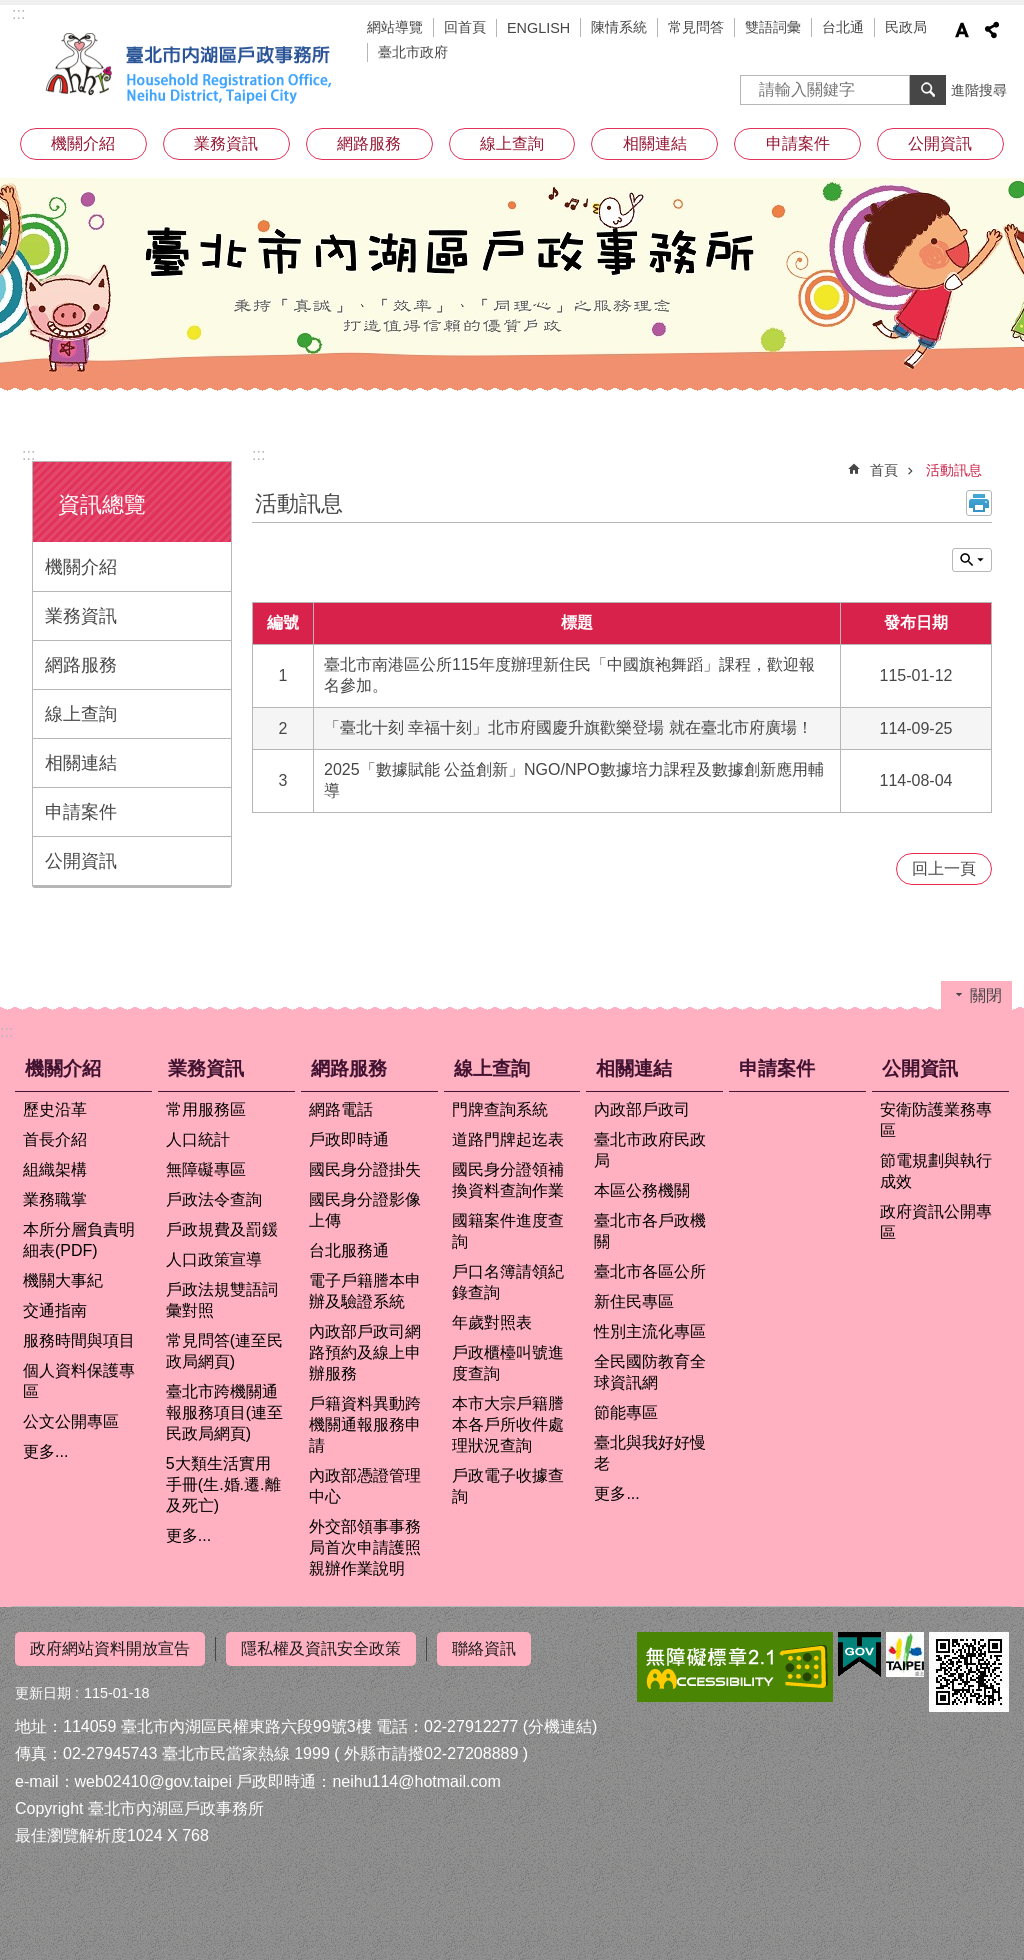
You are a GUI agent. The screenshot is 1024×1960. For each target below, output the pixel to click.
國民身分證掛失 (365, 1169)
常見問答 (696, 27)
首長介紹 (55, 1139)
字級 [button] (962, 30)
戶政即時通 (349, 1139)
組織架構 (55, 1169)
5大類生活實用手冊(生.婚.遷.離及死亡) (223, 1484)
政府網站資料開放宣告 (110, 1648)
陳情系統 (619, 27)
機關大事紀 (63, 1280)
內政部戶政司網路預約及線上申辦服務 (365, 1352)
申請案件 (798, 143)
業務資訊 (226, 143)
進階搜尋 (979, 90)
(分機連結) (560, 1726)
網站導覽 (395, 27)
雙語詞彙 (773, 27)
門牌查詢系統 (500, 1109)
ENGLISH (538, 28)
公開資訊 (940, 143)
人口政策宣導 (214, 1259)
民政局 (906, 27)
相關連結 (655, 143)
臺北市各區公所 (650, 1271)
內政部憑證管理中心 (365, 1486)
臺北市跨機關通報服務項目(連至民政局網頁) (224, 1412)
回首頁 (465, 27)
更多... (45, 1451)
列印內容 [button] (979, 503)
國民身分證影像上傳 (365, 1210)
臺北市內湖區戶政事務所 (192, 68)
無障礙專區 (206, 1169)
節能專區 (626, 1412)
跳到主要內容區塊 (10, 10)
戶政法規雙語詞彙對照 (222, 1300)
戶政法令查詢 (214, 1199)
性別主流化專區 (650, 1331)
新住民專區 (634, 1301)
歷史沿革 (55, 1109)
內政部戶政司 (642, 1109)
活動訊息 (954, 470)
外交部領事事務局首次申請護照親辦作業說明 (365, 1547)
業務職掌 (55, 1199)
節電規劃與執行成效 (936, 1171)
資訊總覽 (102, 504)
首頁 (884, 470)
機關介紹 (83, 143)
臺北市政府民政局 (650, 1150)
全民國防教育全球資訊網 (650, 1372)
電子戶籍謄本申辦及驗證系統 (365, 1291)
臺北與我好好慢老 (650, 1453)
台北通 (843, 27)
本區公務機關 (642, 1190)
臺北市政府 (413, 52)
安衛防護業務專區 (936, 1120)
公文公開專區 (71, 1421)
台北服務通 (349, 1250)
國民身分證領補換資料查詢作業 (508, 1180)
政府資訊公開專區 (936, 1222)
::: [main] (258, 454)
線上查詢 (512, 143)
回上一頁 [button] (944, 868)
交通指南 (55, 1310)
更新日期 (43, 1693)
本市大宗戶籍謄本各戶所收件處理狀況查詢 (508, 1424)
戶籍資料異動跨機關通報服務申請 (365, 1424)
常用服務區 (206, 1109)
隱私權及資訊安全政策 (321, 1648)
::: (18, 13)
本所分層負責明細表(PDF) (79, 1240)
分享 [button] (992, 30)
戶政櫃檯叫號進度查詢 (508, 1363)
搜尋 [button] (928, 90)
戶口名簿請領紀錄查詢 (508, 1282)
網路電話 (341, 1109)
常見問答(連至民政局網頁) (224, 1351)
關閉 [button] (972, 560)
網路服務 (369, 143)
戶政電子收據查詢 (508, 1486)
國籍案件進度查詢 (508, 1231)
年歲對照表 (492, 1322)
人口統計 (198, 1139)
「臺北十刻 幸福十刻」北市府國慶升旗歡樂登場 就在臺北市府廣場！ (568, 727)
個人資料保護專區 (79, 1381)
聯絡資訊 (484, 1648)
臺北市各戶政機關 (650, 1231)
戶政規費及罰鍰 (222, 1229)
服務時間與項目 (79, 1340)
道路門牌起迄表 (508, 1139)
